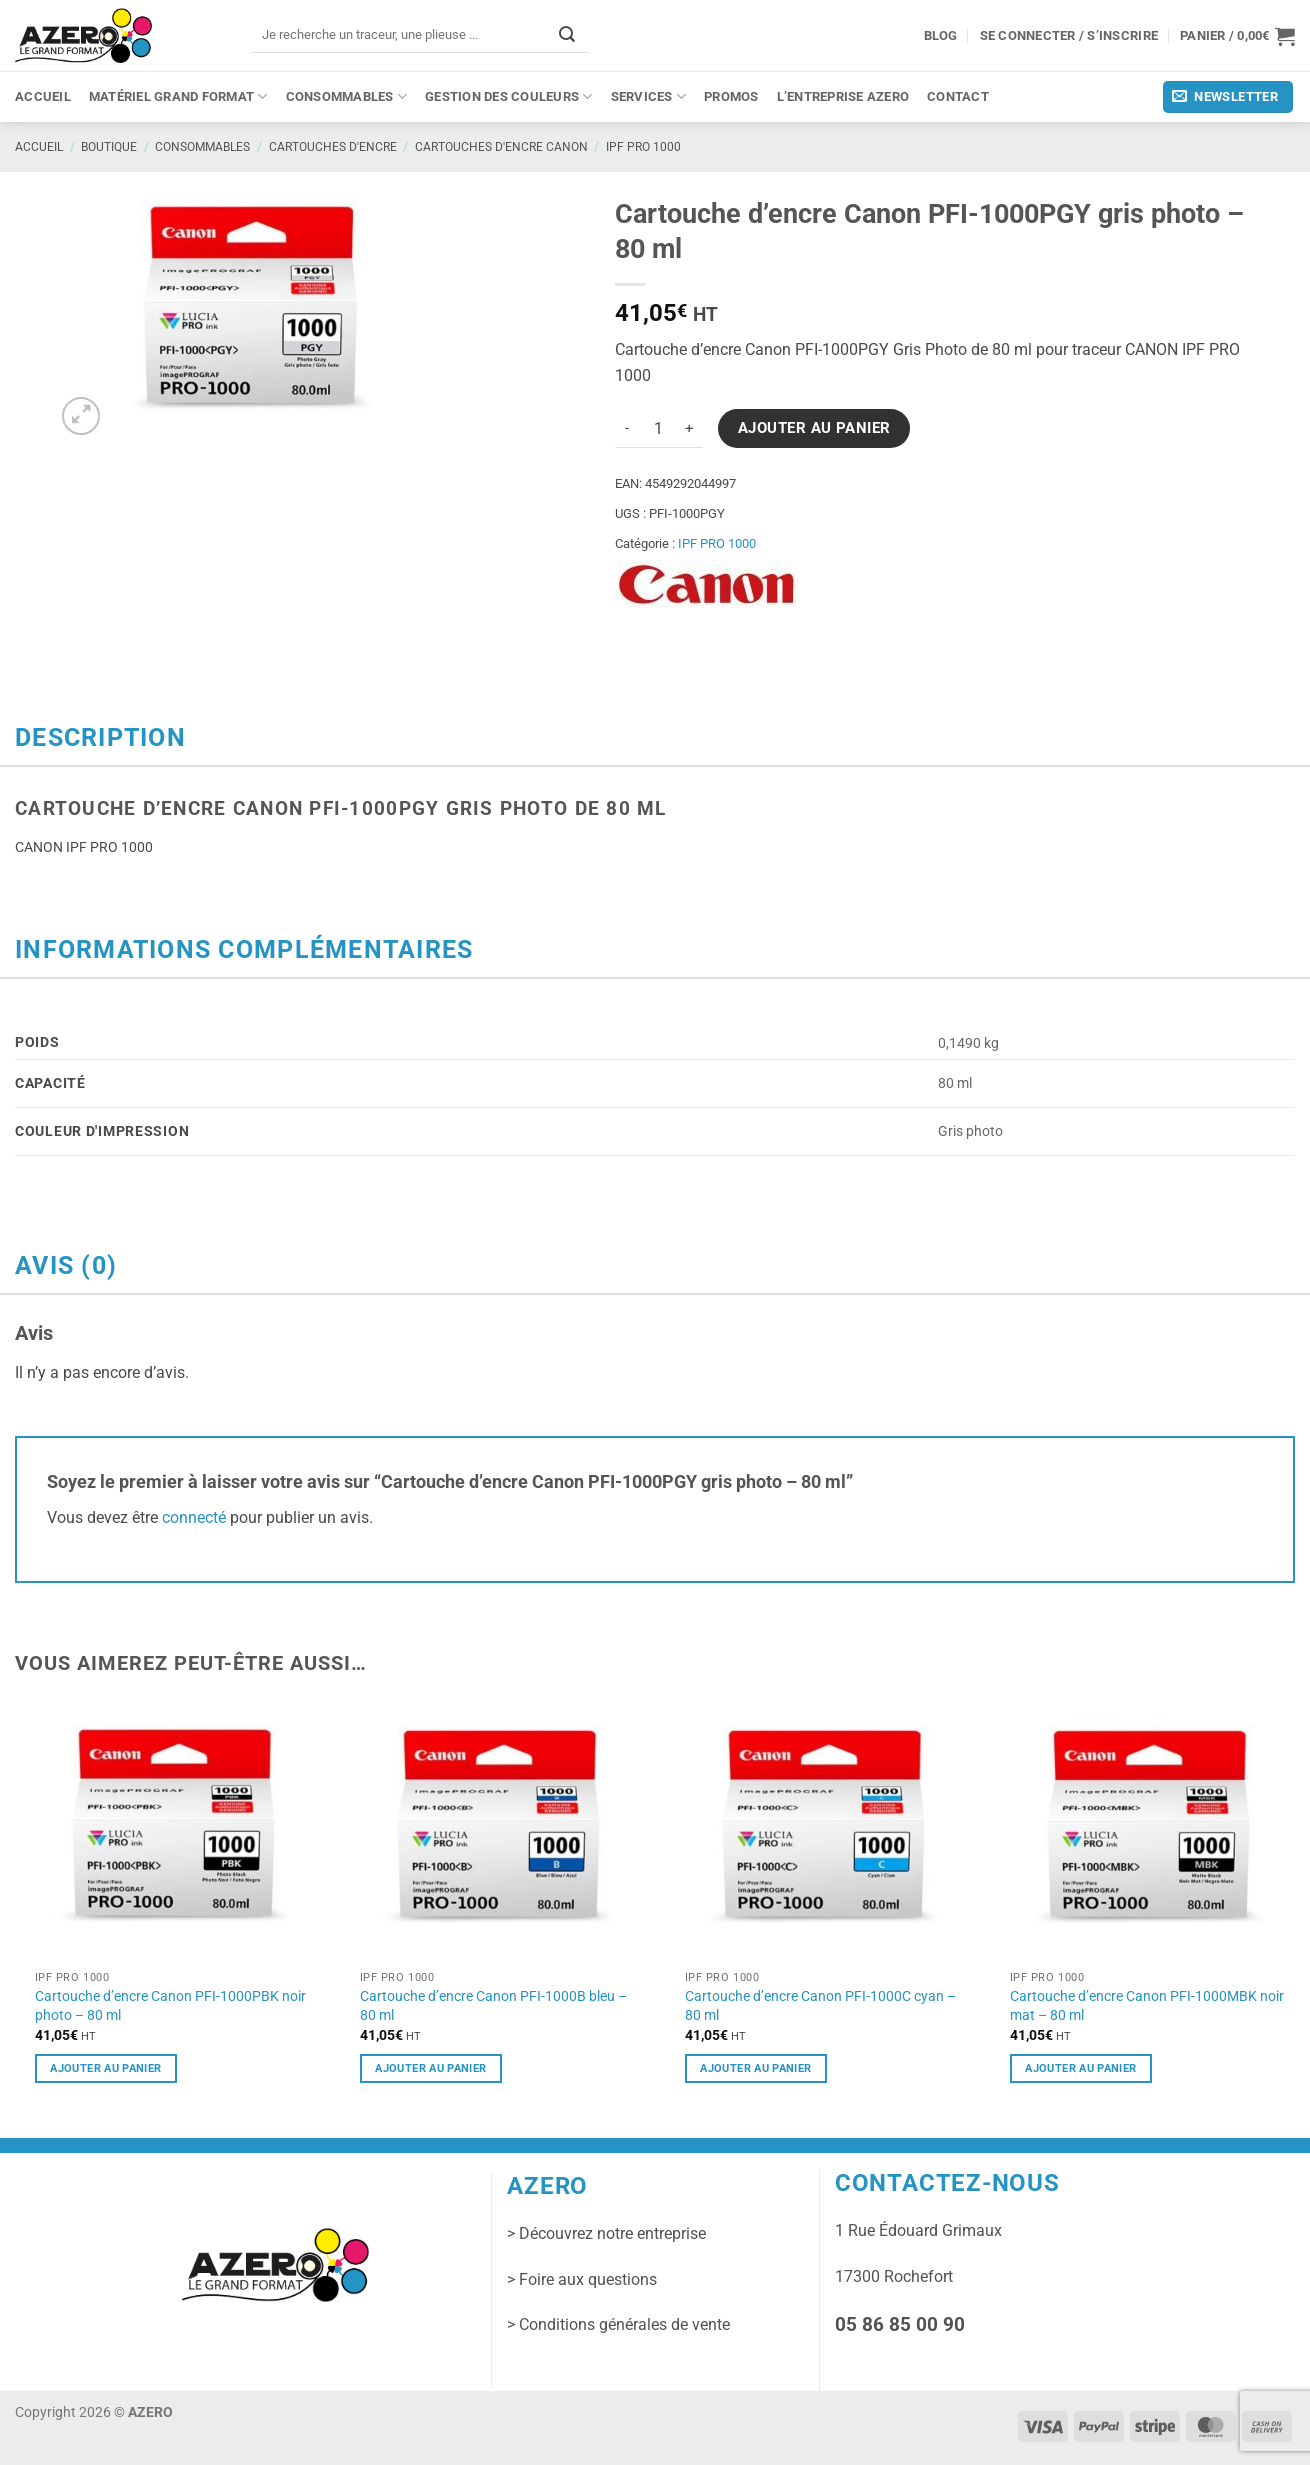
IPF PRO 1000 (643, 147)
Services (648, 96)
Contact (958, 96)
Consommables (347, 96)
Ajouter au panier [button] (105, 2068)
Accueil (43, 96)
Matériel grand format (178, 96)
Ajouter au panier (814, 428)
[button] (1237, 36)
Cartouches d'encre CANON (501, 147)
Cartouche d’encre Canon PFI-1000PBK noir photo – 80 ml (170, 2005)
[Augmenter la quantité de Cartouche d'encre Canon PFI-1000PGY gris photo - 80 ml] (691, 429)
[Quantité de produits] (659, 429)
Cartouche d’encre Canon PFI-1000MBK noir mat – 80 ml (1147, 2005)
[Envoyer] (567, 34)
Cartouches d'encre (333, 147)
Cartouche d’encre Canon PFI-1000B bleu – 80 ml (493, 2005)
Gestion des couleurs (509, 96)
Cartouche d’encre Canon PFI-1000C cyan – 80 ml (820, 2005)
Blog (941, 35)
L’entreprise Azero (843, 96)
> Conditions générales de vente (618, 2324)
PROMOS (731, 96)
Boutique (109, 147)
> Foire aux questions (582, 2279)
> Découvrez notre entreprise (606, 2233)
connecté (194, 1517)
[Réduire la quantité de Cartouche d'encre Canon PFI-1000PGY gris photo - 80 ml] (627, 429)
